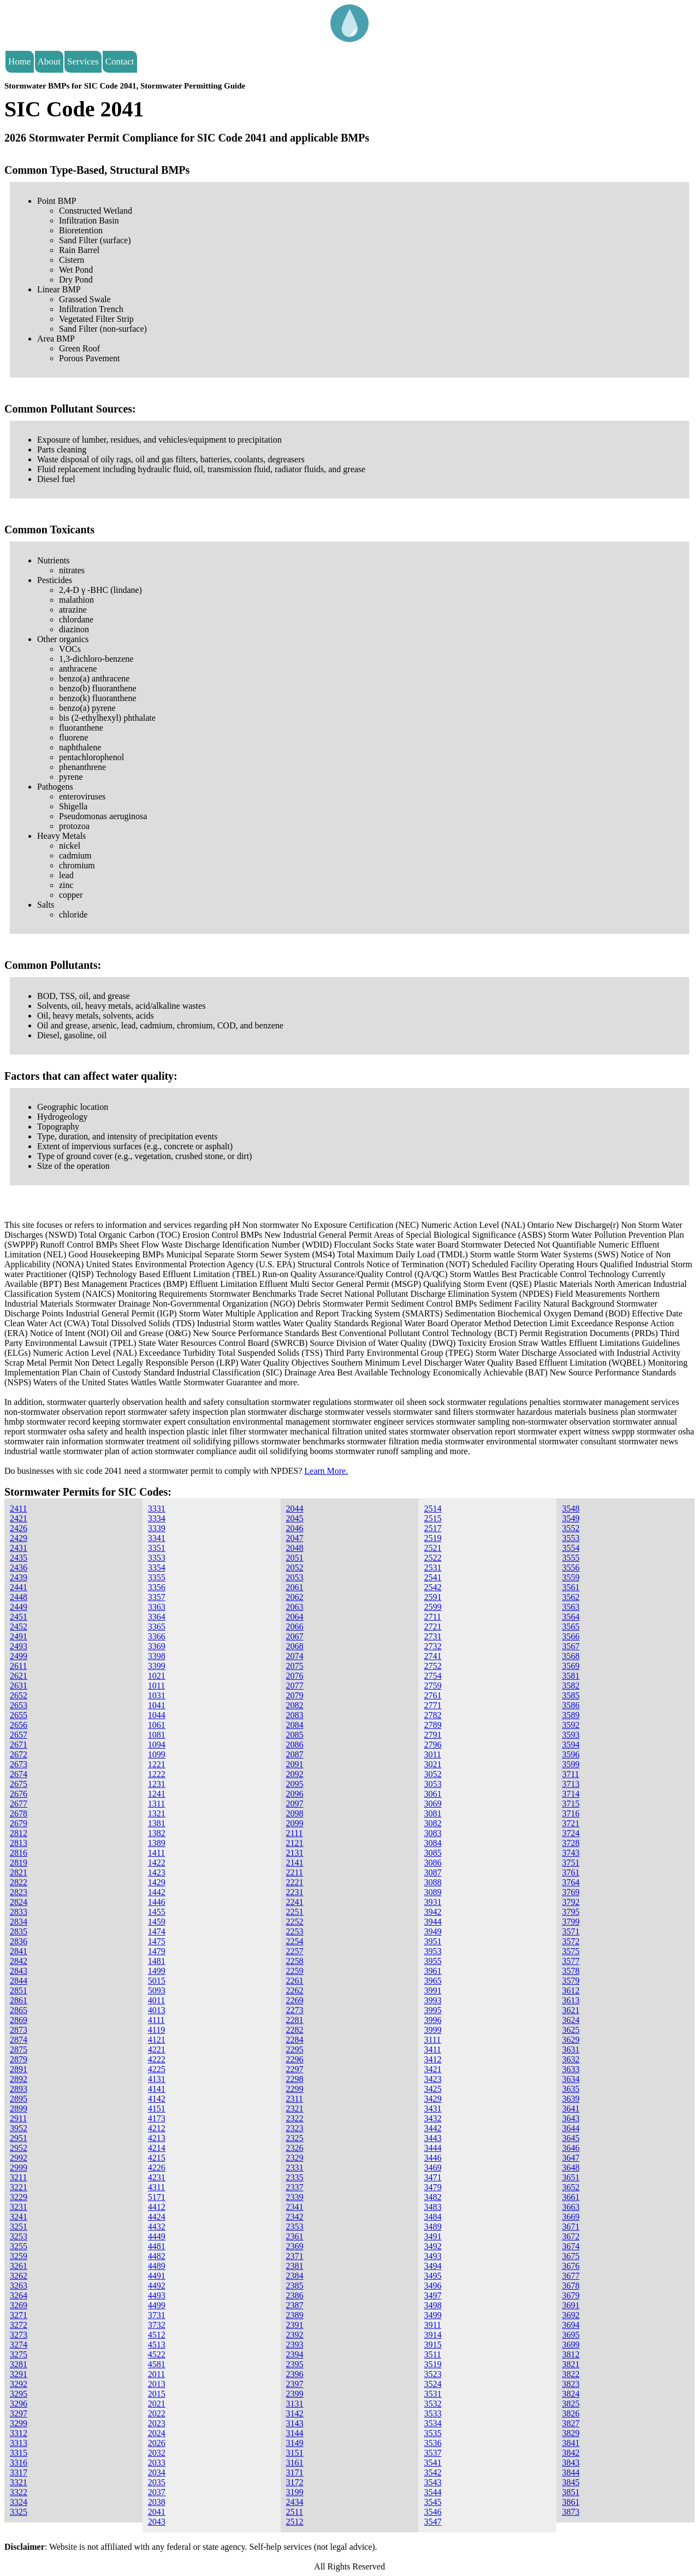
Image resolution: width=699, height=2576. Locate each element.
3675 (570, 2256)
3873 (570, 2511)
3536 (432, 2443)
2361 (295, 2236)
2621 (18, 1675)
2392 (295, 2334)
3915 (432, 2344)
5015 (156, 1980)
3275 (18, 2354)
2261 (295, 1980)
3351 (156, 1547)
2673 (18, 1764)
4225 (156, 2069)
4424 (156, 2216)
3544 (432, 2492)
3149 (295, 2443)
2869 (18, 2020)
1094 (156, 1744)
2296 (295, 2059)
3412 (432, 2059)
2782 (432, 1715)
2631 (18, 1685)
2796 (432, 1744)
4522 (156, 2354)
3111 (432, 2039)
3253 (18, 2236)
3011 (432, 1754)
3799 (570, 1921)
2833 (18, 1911)
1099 (156, 1754)
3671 (570, 2226)
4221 (156, 2049)
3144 (295, 2433)
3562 (570, 1597)
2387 (295, 2305)
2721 (432, 1626)
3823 (570, 2384)
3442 (432, 2128)
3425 (432, 2088)
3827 (570, 2423)
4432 (156, 2226)
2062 (295, 1597)
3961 (432, 1970)
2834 (18, 1921)
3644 (570, 2128)
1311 (156, 1803)
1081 (156, 1734)
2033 (156, 2462)
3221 (18, 2187)
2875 (18, 2049)
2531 (432, 1567)
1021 (156, 1675)
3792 (570, 1902)
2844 (18, 1980)
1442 (156, 1892)
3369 (156, 1646)
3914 (432, 2334)
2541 (432, 1577)
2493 (18, 1646)
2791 (432, 1734)
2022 (156, 2413)
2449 (18, 1607)
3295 (18, 2393)
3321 (18, 2482)
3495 (432, 2275)
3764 (570, 1882)
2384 (295, 2275)
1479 (156, 1951)
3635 (570, 2088)
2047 (295, 1538)
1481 (156, 1961)
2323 (295, 2128)
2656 (18, 1725)
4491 (156, 2275)
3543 (432, 2482)
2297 (295, 2069)
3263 (18, 2285)
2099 (295, 1823)
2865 (18, 2010)
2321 (295, 2108)
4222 (156, 2059)
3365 (156, 1626)
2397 (295, 2384)
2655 (18, 1715)
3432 (432, 2118)
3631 (570, 2049)
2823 (18, 1892)
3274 (18, 2344)
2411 (18, 1508)
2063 (295, 1607)
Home (19, 61)
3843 (570, 2462)
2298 (295, 2079)
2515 (432, 1518)
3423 (432, 2079)
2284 (295, 2039)
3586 (570, 1705)
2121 (295, 1843)
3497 (432, 2295)
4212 (156, 2128)
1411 (156, 1852)
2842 (18, 1961)
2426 (18, 1528)
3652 (570, 2187)
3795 (570, 1911)
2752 (432, 1666)
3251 (18, 2226)
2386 (295, 2295)
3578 (570, 1970)
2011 (156, 2374)
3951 (432, 1941)
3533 (432, 2413)
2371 (295, 2256)
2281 (295, 2020)
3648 (570, 2167)
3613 (570, 2000)
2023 (156, 2423)
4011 (156, 2000)
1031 (156, 1695)
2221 (295, 1882)
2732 (432, 1646)
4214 (156, 2147)
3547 (432, 2521)
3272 (18, 2325)
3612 (570, 1990)
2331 (295, 2167)
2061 (295, 1587)
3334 (156, 1518)
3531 (432, 2393)
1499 (156, 1970)
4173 (156, 2118)
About (49, 61)
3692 (570, 2315)
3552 (570, 1528)
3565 (570, 1626)
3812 (570, 2354)
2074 (295, 1656)
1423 (156, 1872)
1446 (156, 1902)
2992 (18, 2157)
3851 (570, 2492)
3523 (432, 2374)
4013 (156, 2010)
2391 (295, 2325)
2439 (18, 1577)
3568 (570, 1656)
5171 (156, 2197)
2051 (295, 1557)
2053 (295, 1577)
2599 (432, 1607)
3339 (156, 1528)
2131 (295, 1852)
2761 (432, 1695)
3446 (432, 2157)
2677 (18, 1803)
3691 (570, 2305)
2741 (432, 1656)
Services (83, 61)
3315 (18, 2452)
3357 (156, 1597)
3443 (432, 2138)
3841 (570, 2443)
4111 (156, 2020)
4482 (156, 2256)
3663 (570, 2207)
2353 (295, 2226)
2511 (294, 2511)
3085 (432, 1852)
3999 (432, 2029)
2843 (18, 1970)
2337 (295, 2187)
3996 (432, 2020)
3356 (156, 1587)
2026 (156, 2443)
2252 (295, 1921)
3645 (570, 2138)
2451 (18, 1616)
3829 (570, 2433)
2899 (18, 2108)
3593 (570, 1734)
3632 (570, 2059)
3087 (432, 1872)
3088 (432, 1882)
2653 (18, 1705)
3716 (570, 1813)
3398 (156, 1656)
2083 (295, 1715)
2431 (18, 1547)
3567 (570, 1646)
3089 (432, 1892)
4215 (156, 2157)
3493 (432, 2256)
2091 (295, 1764)
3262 (18, 2275)
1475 (156, 1941)
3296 (18, 2403)
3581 (570, 1675)
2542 (432, 1587)
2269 (295, 2000)
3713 (570, 1784)
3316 (18, 2462)
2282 (295, 2029)
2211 (294, 1872)
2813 (18, 1843)
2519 (432, 1538)
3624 (570, 2020)
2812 (18, 1833)
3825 (570, 2403)
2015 (156, 2393)
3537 (432, 2452)
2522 (432, 1557)
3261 (18, 2266)
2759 (432, 1685)
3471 (432, 2177)
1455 (156, 1911)
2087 (295, 1754)
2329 (295, 2157)
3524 (432, 2384)
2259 (295, 1970)
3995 (432, 2010)
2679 (18, 1823)
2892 (18, 2079)
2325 (295, 2138)
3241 (18, 2216)
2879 (18, 2059)
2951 (18, 2138)
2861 (18, 2000)
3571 (570, 1931)
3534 (432, 2423)
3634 (570, 2079)
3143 (295, 2423)
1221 (156, 1764)
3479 (432, 2187)
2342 (295, 2216)
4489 (156, 2266)
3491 (432, 2236)
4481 (156, 2246)
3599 (570, 1764)
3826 (570, 2413)
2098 (295, 1813)
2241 (295, 1902)
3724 (570, 1833)
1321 (156, 1813)
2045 (295, 1518)
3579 (570, 1980)
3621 (570, 2010)
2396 (295, 2374)
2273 (295, 2010)
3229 (18, 2197)
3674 (570, 2246)
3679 (570, 2295)
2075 (295, 1666)
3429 (432, 2098)
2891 (18, 2069)
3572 (570, 1941)
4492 (156, 2285)
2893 (18, 2088)
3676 (570, 2266)
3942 (432, 1911)
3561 (570, 1587)
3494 (432, 2266)
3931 (432, 1902)
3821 (570, 2364)
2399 (295, 2393)
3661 (570, 2197)
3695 (570, 2334)
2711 (432, 1616)
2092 (295, 1774)
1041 (156, 1705)
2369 (295, 2246)
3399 (156, 1666)
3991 (432, 1990)
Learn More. (326, 1470)
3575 (570, 1951)
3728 (570, 1843)
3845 (570, 2482)
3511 (432, 2354)
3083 (432, 1833)
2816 (18, 1852)
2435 (18, 1557)
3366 (156, 1636)
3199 (295, 2492)
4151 (156, 2108)
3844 (570, 2472)
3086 (432, 1862)
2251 (295, 1911)
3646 (570, 2147)
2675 (18, 1784)
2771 (432, 1705)
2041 (156, 2511)
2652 (18, 1695)
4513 (156, 2344)
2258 (295, 1961)
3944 (432, 1921)
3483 (432, 2207)
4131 (156, 2079)
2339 (295, 2197)
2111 (294, 1833)
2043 (156, 2521)
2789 (432, 1725)
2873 (18, 2029)
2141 (295, 1862)
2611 (18, 1666)
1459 (156, 1921)
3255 (18, 2246)
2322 (295, 2118)
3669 (570, 2216)
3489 (432, 2226)
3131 (295, 2403)
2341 (295, 2207)
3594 (570, 1744)
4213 (156, 2138)
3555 (570, 1557)
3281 (18, 2364)
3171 (295, 2472)
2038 (156, 2502)
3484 (432, 2216)
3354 (156, 1567)
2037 (156, 2492)
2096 (295, 1793)
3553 (570, 1538)
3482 (432, 2197)
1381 (156, 1823)
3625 (570, 2029)
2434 (295, 2502)
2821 (18, 1872)
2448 (18, 1597)
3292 (18, 2384)
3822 (570, 2374)
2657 (18, 1734)
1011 (156, 1685)
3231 (18, 2207)
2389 (295, 2315)
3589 (570, 1715)
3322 (18, 2492)
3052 (432, 1774)
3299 (18, 2423)
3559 (570, 1577)
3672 (570, 2236)
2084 (295, 1725)
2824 (18, 1902)
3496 (432, 2285)
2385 (295, 2285)
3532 (432, 2403)
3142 (295, 2413)
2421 (18, 1518)
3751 (570, 1862)
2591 (432, 1597)
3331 (156, 1508)
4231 (156, 2177)
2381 (295, 2266)
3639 (570, 2098)
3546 (432, 2511)
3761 (570, 1872)
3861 (570, 2502)
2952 (18, 2147)
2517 (432, 1528)
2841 (18, 1951)
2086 (295, 1744)
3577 (570, 1961)
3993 (432, 2000)
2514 (432, 1508)
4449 (156, 2236)
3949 (432, 1931)
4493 (156, 2295)
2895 (18, 2098)
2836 (18, 1941)
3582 (570, 1685)
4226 (156, 2167)
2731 (432, 1636)
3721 (570, 1823)
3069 (432, 1803)
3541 (432, 2462)
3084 (432, 1843)
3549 (570, 1518)
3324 (18, 2502)
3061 (432, 1793)
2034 (156, 2472)
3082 (432, 1823)
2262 (295, 1990)
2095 (295, 1784)
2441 (18, 1587)
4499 (156, 2305)
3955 (432, 1961)
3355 (156, 1577)
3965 (432, 1980)
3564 (570, 1616)
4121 (156, 2039)
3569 (570, 1666)
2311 (294, 2098)
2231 (295, 1892)
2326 (295, 2147)
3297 (18, 2413)
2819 (18, 1862)
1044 (156, 1715)
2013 (156, 2384)
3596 (570, 1754)
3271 (18, 2315)
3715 (570, 1803)
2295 (295, 2049)
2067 (295, 1636)
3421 (432, 2069)
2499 (18, 1656)
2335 (295, 2177)
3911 (432, 2325)
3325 (18, 2511)
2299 (295, 2088)
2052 (295, 1567)
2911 (18, 2118)
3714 (570, 1793)
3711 (570, 1774)
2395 (295, 2364)
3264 (18, 2295)
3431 (432, 2108)
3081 (432, 1813)
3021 (432, 1764)
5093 (156, 1990)
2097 (295, 1803)
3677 (570, 2275)
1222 (156, 1774)
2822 (18, 1882)
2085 (295, 1734)
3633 (570, 2069)
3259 (18, 2256)
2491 (18, 1636)
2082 (295, 1705)
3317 (18, 2472)
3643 (570, 2118)
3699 (570, 2344)
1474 (156, 1931)
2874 (18, 2039)
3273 (18, 2334)
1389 (156, 1843)
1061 (156, 1725)
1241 (156, 1793)
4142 (156, 2098)
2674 (18, 1774)
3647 (570, 2157)
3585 (570, 1695)
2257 (295, 1951)
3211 (18, 2177)
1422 (156, 1862)
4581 (156, 2364)
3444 (432, 2147)
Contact (119, 61)
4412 (156, 2207)
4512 (156, 2334)
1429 (156, 1882)
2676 (18, 1793)
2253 (295, 1931)
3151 (295, 2452)
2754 (432, 1675)
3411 (432, 2049)
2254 (295, 1941)
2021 (156, 2403)
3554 (570, 1547)
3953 (432, 1951)
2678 (18, 1813)
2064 (295, 1616)
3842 (570, 2452)
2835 (18, 1931)
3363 (156, 1607)
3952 (18, 2128)
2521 (432, 1547)
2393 (295, 2344)
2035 (156, 2482)
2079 (295, 1695)
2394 (295, 2354)
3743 (570, 1852)
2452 (18, 1626)
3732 (156, 2325)
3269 (18, 2305)
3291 (18, 2374)
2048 (295, 1547)
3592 (570, 1725)
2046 (295, 1528)
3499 (432, 2315)
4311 (156, 2187)
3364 (156, 1616)
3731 (156, 2315)
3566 (570, 1636)
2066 (295, 1626)
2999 (18, 2167)
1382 (156, 1833)
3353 (156, 1557)
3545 (432, 2502)
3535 (432, 2433)
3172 (295, 2482)
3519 (432, 2364)
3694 (570, 2325)
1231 (156, 1784)
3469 (432, 2167)
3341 (156, 1538)
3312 (18, 2433)
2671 (18, 1744)
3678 (570, 2285)
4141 (156, 2088)
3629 (570, 2039)
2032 (156, 2452)
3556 (570, 1567)
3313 (18, 2443)
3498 (432, 2305)
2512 (295, 2521)
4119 (156, 2029)
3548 (570, 1508)
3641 (570, 2108)
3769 (570, 1892)
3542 (432, 2472)
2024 (156, 2433)
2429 (18, 1538)
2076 (295, 1675)
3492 (432, 2246)
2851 (18, 1990)
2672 (18, 1754)
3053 (432, 1784)
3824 (570, 2393)
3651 (570, 2177)
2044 (295, 1508)
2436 (18, 1567)
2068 (295, 1646)
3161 (295, 2462)
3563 (570, 1607)
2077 (295, 1685)
